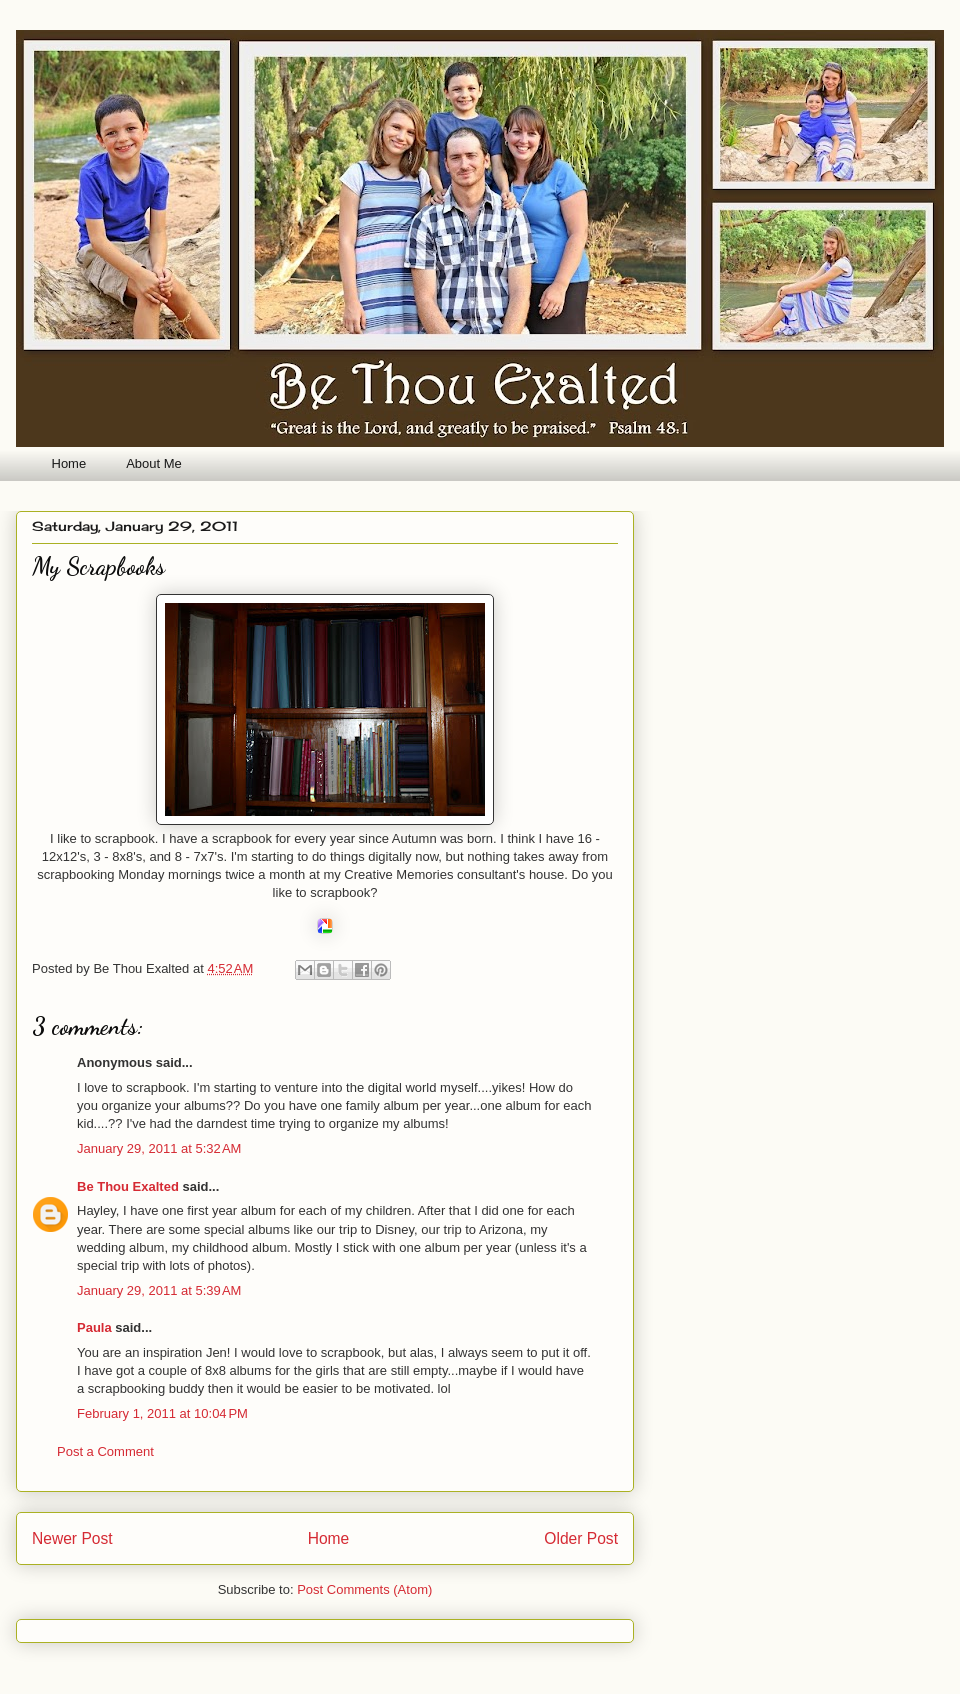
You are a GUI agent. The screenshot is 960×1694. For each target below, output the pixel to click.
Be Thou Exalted (128, 1186)
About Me (154, 463)
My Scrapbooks (98, 566)
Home (69, 463)
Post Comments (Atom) (364, 1589)
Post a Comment (105, 1451)
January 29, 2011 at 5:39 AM (159, 1290)
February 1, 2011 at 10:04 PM (162, 1413)
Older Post (581, 1538)
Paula (94, 1327)
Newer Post (72, 1538)
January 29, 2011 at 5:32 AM (159, 1148)
